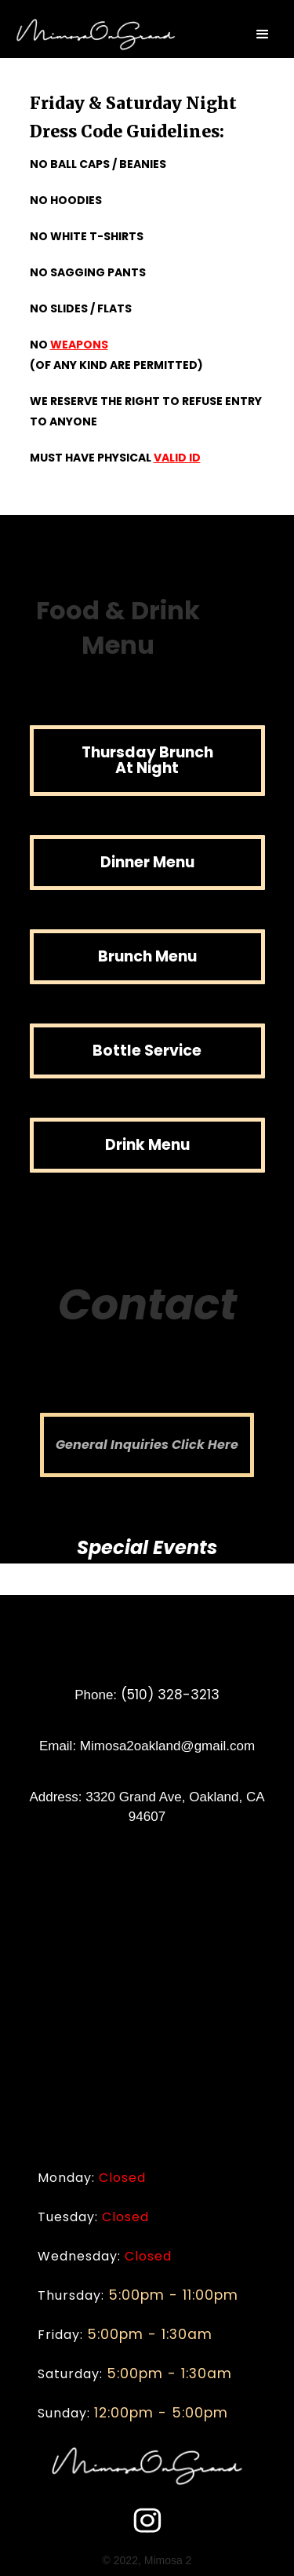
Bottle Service (147, 1050)
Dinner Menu (147, 862)
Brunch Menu (147, 956)
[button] (262, 34)
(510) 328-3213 (170, 1694)
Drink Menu (147, 1144)
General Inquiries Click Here (147, 1445)
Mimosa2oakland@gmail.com (167, 1746)
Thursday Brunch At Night (147, 760)
